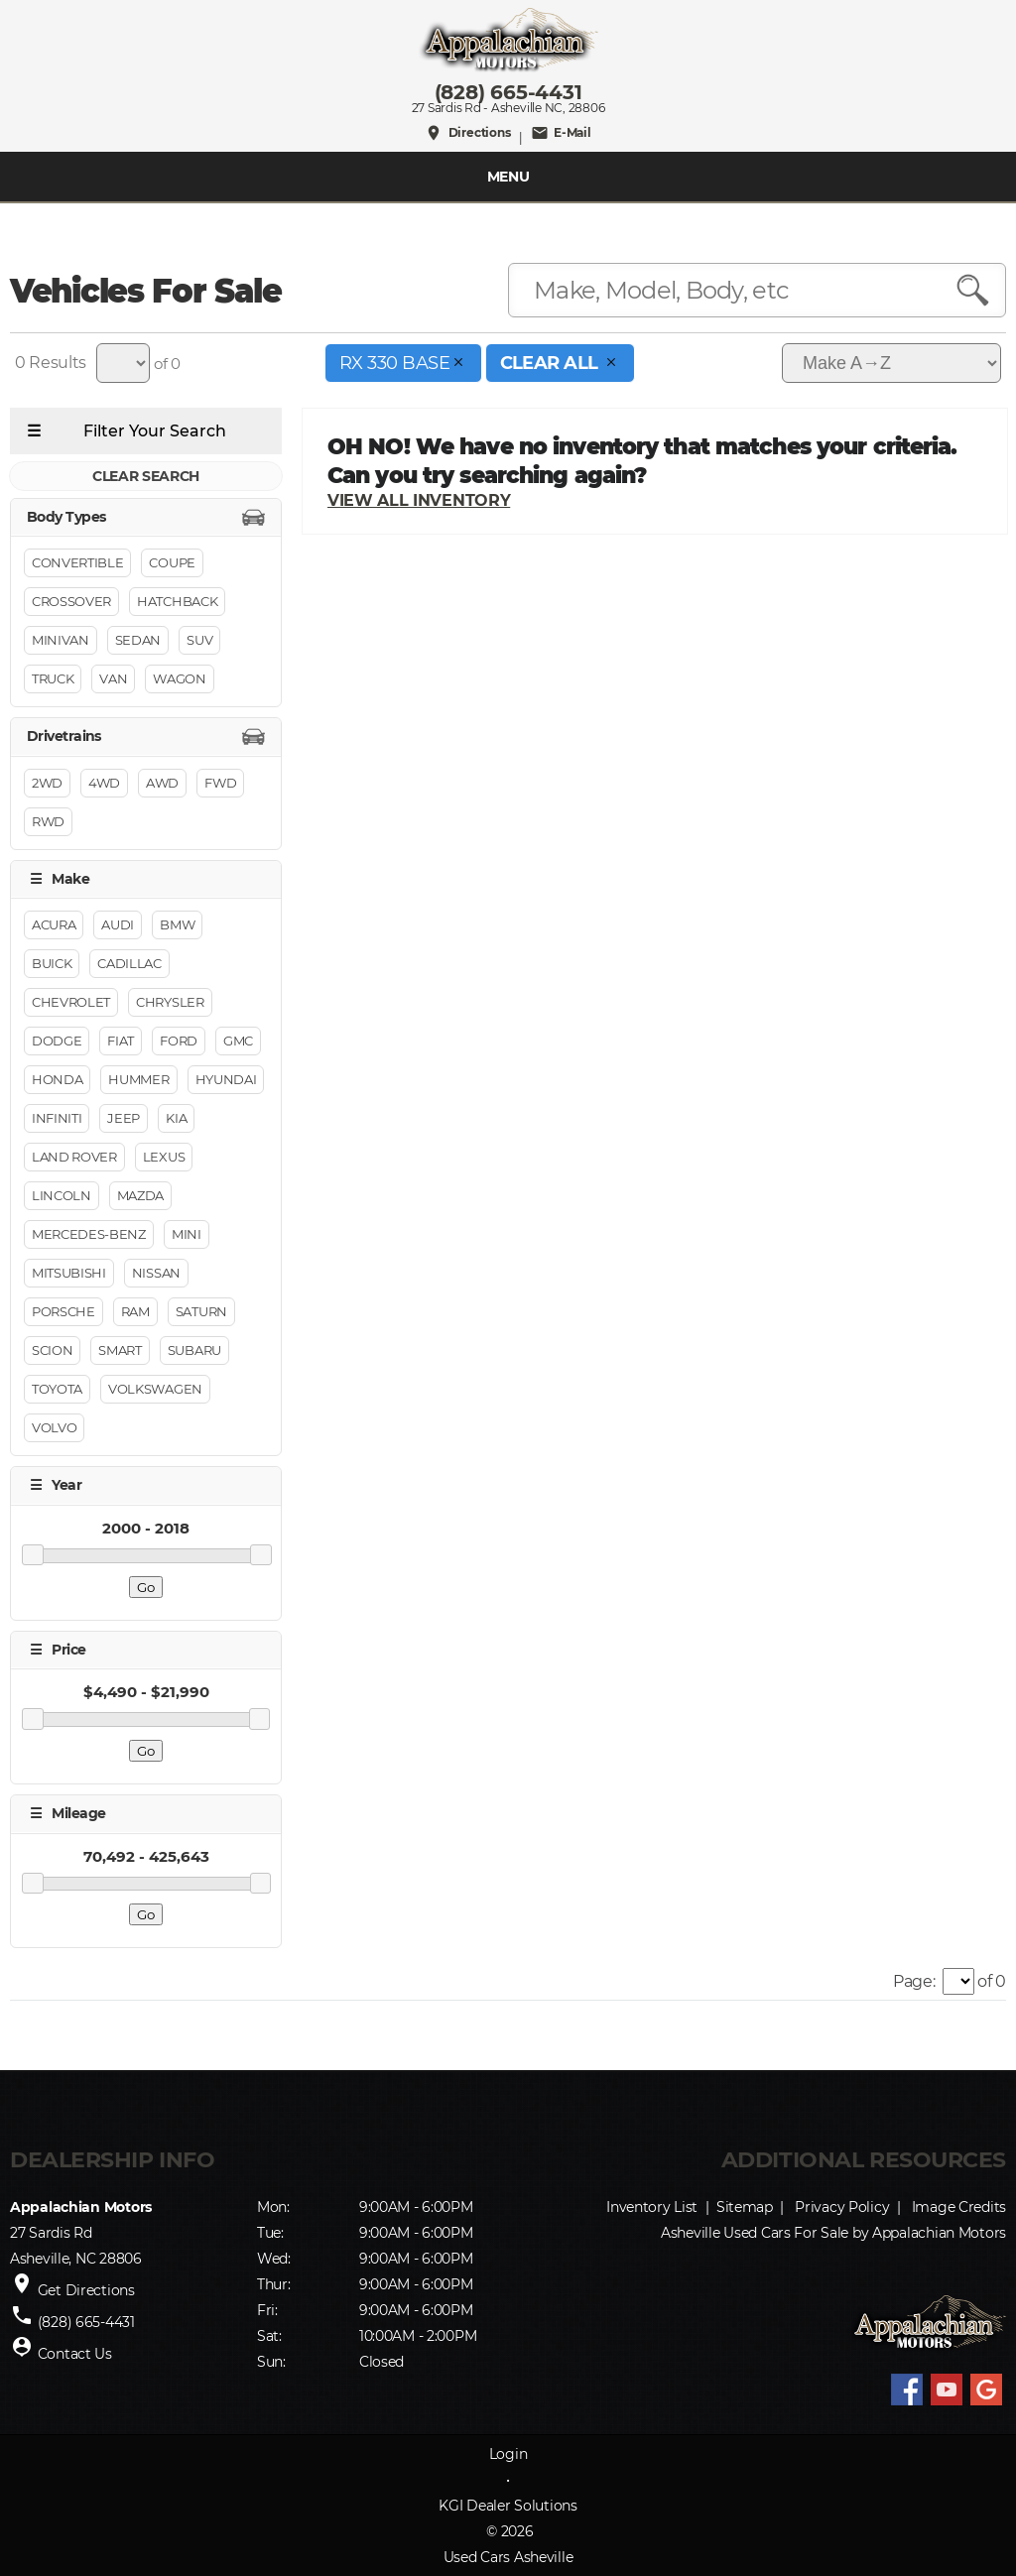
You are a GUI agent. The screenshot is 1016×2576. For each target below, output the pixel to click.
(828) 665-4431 (508, 92)
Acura (53, 925)
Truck (52, 679)
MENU (508, 176)
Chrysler (169, 1003)
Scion (52, 1351)
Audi (117, 925)
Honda (57, 1080)
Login (508, 2454)
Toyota (57, 1390)
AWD (162, 783)
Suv (199, 641)
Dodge (56, 1041)
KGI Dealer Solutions (507, 2506)
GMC (238, 1041)
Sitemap (744, 2207)
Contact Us (75, 2354)
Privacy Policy (842, 2207)
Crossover (71, 602)
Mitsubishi (69, 1274)
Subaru (194, 1351)
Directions (467, 133)
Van (113, 679)
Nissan (156, 1274)
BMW (177, 925)
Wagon (179, 679)
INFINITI (56, 1119)
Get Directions (86, 2290)
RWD (48, 821)
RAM (135, 1312)
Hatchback (177, 602)
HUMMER (138, 1080)
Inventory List (652, 2207)
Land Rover (74, 1157)
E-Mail (561, 133)
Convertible (77, 563)
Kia (176, 1119)
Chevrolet (71, 1003)
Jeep (123, 1119)
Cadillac (129, 964)
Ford (178, 1041)
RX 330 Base (403, 363)
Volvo (54, 1428)
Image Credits (959, 2207)
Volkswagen (155, 1390)
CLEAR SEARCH (145, 476)
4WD (104, 783)
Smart (119, 1351)
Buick (51, 964)
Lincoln (61, 1196)
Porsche (63, 1312)
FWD (220, 783)
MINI (186, 1235)
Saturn (201, 1312)
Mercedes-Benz (89, 1235)
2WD (47, 783)
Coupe (171, 563)
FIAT (120, 1041)
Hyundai (226, 1080)
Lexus (164, 1157)
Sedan (138, 641)
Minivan (60, 641)
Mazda (140, 1196)
